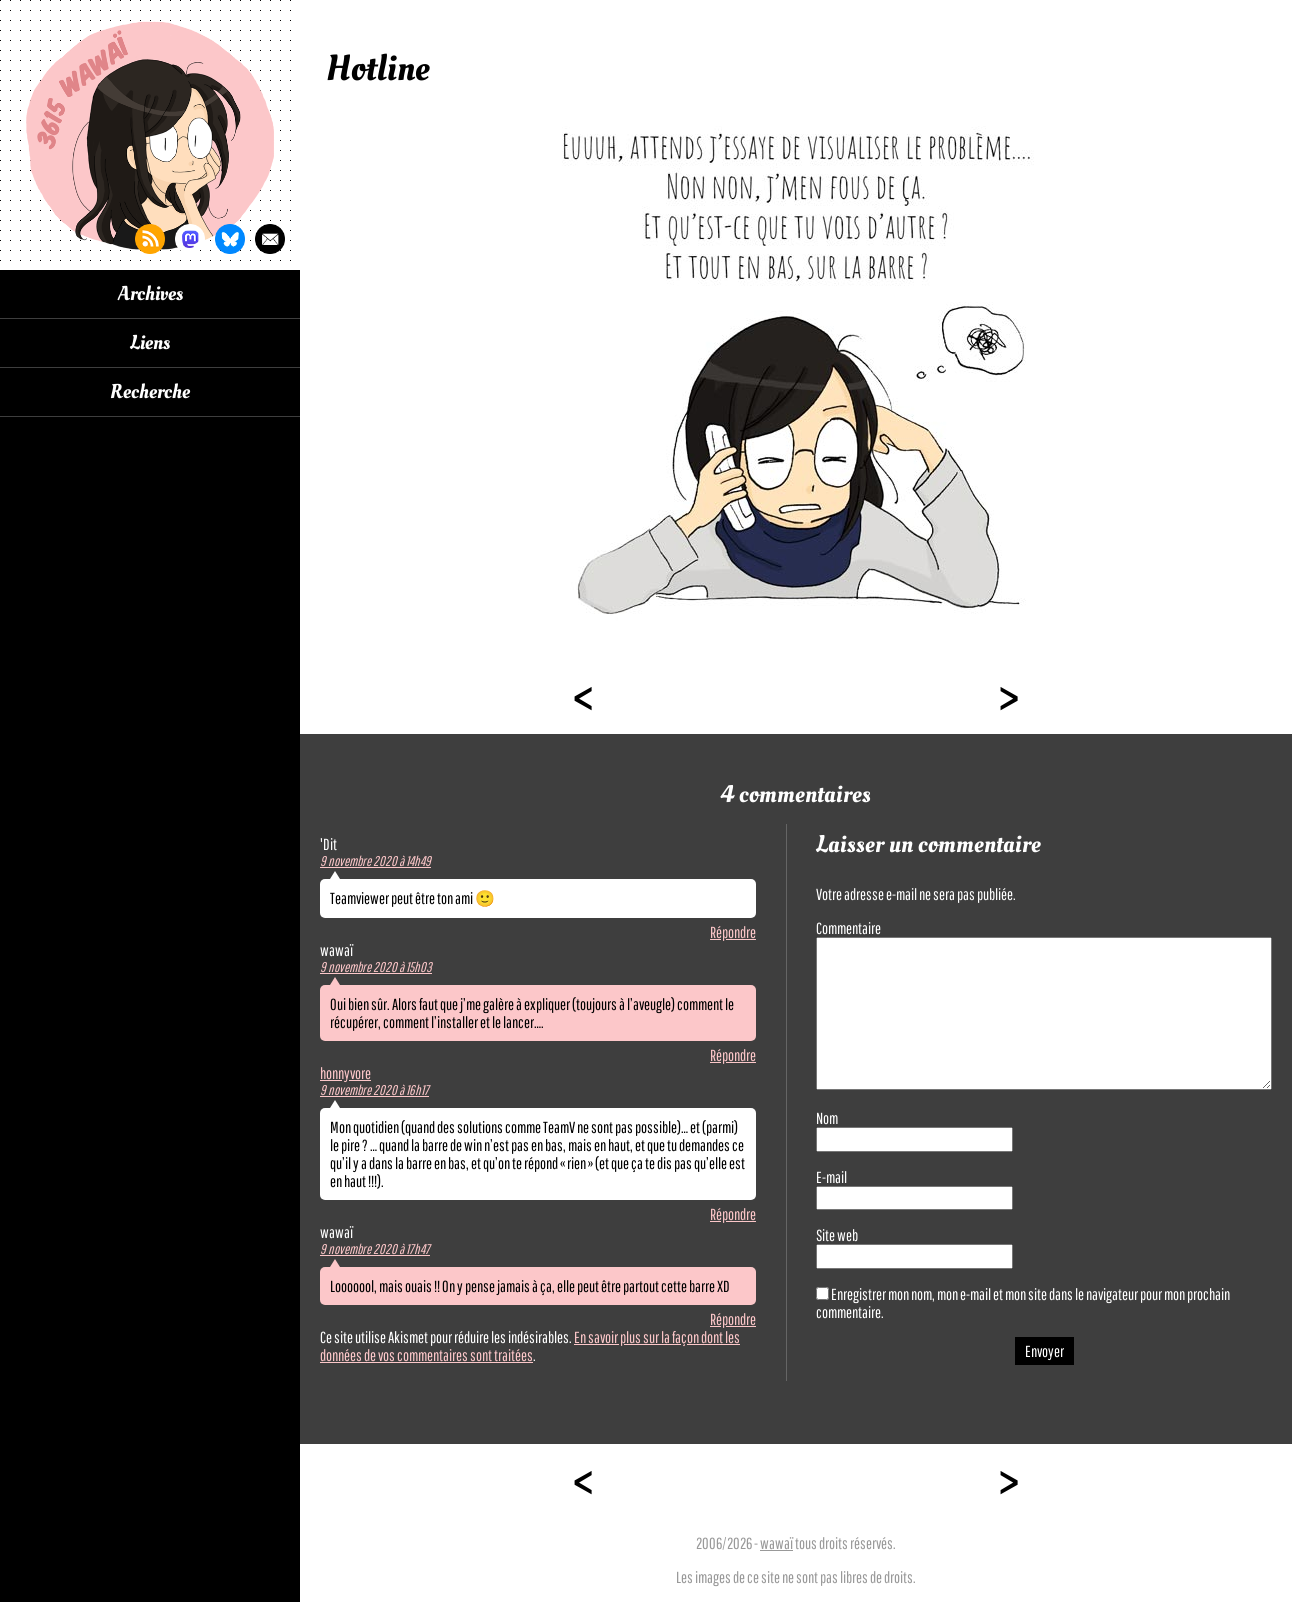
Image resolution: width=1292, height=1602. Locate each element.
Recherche (150, 392)
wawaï (776, 1543)
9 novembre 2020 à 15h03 (376, 967)
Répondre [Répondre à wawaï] (733, 1055)
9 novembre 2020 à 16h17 (374, 1090)
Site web (837, 1235)
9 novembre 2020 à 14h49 (375, 861)
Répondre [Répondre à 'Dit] (733, 932)
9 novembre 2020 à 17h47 (375, 1249)
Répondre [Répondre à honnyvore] (733, 1214)
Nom (827, 1118)
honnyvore (345, 1073)
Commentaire (848, 928)
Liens (150, 343)
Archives (150, 294)
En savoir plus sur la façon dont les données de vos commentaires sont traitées (530, 1346)
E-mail (831, 1177)
